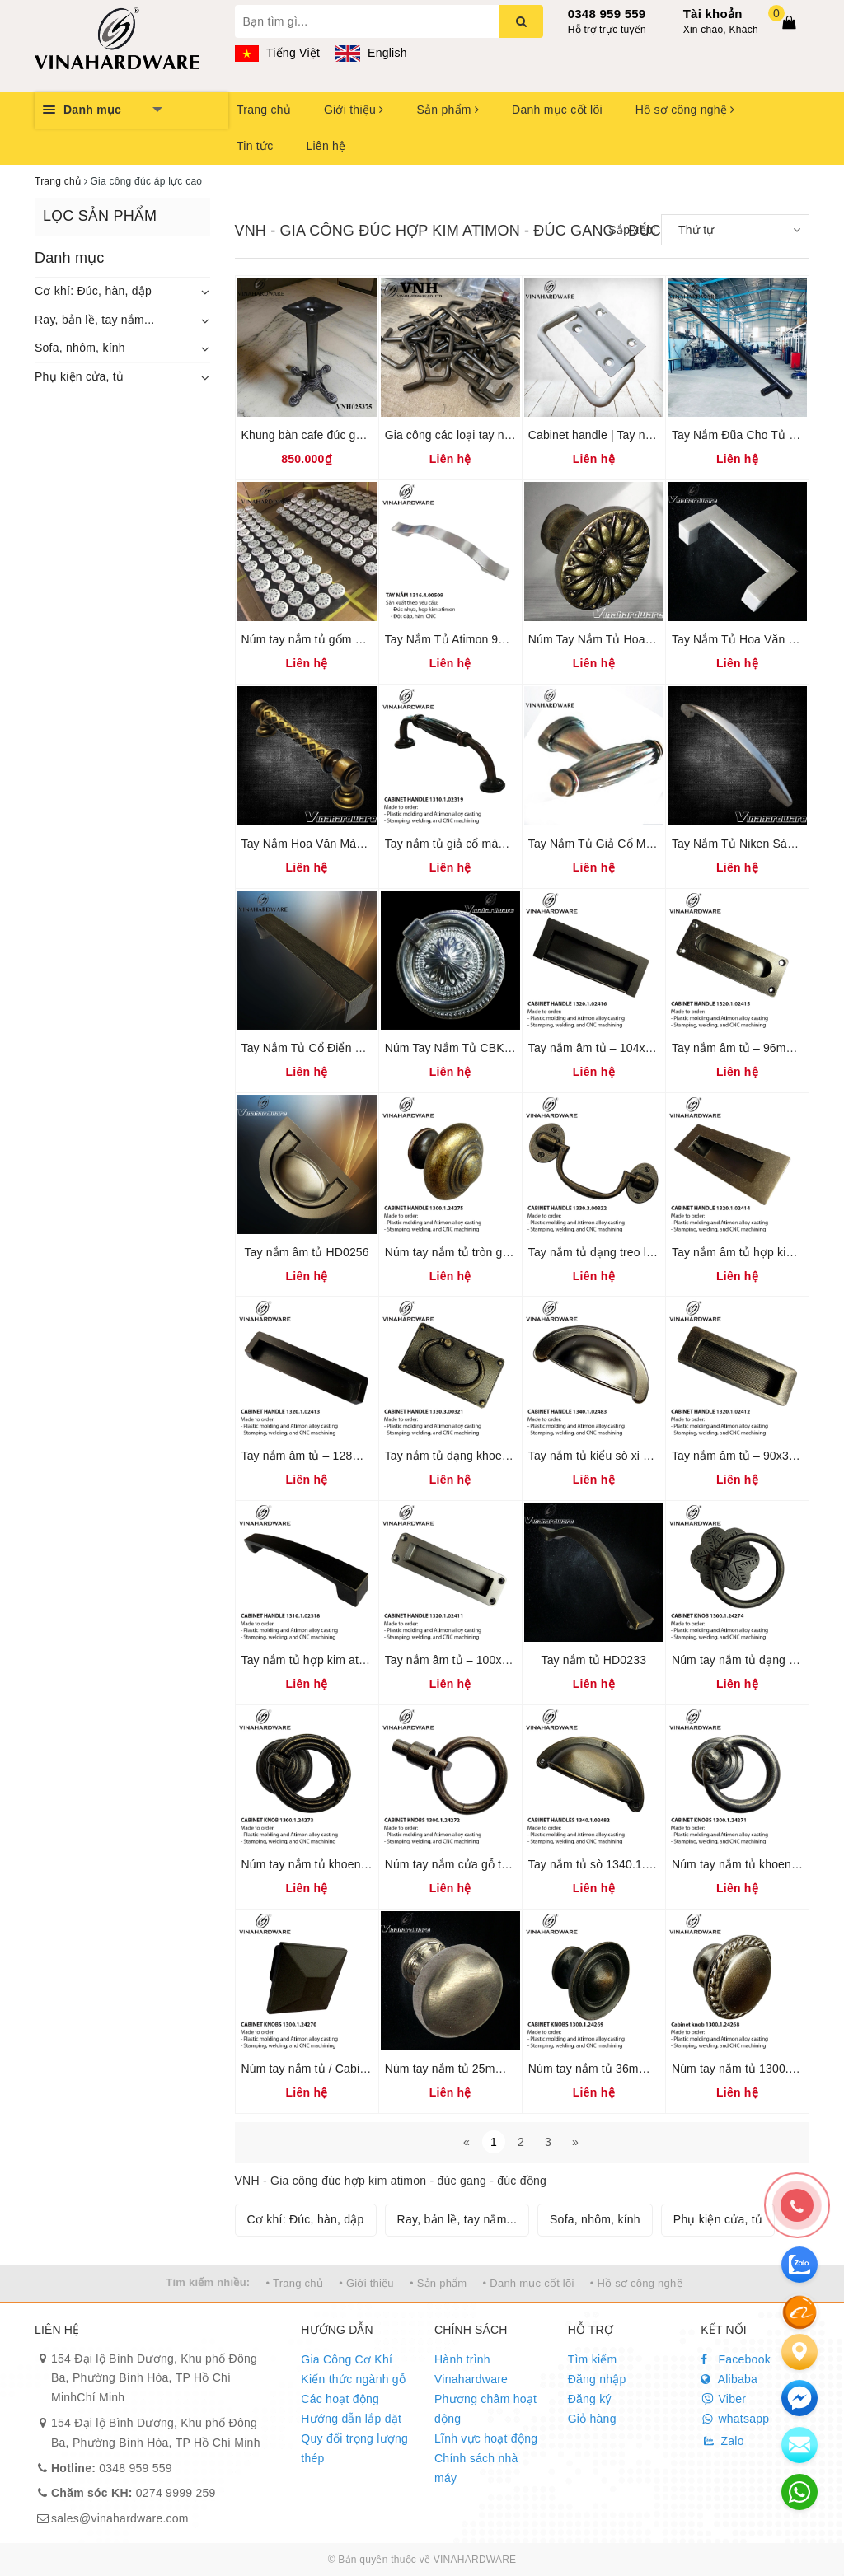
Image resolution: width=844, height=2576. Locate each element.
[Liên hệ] (799, 2352)
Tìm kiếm (592, 2359)
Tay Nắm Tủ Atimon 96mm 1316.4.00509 (492, 639)
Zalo (722, 2441)
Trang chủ (264, 109)
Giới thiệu (353, 109)
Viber (723, 2398)
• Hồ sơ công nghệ (636, 2283)
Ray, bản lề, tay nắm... (94, 319)
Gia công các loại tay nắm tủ (460, 435)
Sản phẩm (447, 109)
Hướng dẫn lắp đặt (351, 2418)
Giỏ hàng (592, 2418)
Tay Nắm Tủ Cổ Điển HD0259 (319, 1047)
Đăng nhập (597, 2379)
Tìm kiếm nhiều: (208, 2282)
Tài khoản (713, 14)
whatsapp (735, 2418)
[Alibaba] (799, 2311)
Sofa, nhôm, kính (80, 347)
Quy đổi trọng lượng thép (354, 2448)
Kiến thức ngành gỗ (353, 2379)
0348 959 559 (607, 14)
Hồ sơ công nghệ (685, 109)
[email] (799, 2398)
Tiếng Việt (278, 52)
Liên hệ (325, 145)
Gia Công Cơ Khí (346, 2359)
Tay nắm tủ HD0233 (594, 1660)
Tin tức (255, 145)
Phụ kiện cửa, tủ (79, 376)
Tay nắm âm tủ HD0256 (306, 1252)
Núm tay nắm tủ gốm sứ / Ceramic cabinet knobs (370, 639)
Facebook (736, 2359)
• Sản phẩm (438, 2283)
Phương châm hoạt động (485, 2408)
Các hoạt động (340, 2398)
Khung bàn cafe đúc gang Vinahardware (346, 435)
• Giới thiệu (366, 2283)
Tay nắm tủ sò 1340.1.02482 (603, 1864)
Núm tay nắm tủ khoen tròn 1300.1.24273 (350, 1864)
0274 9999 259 (133, 2492)
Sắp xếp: (632, 229)
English (370, 52)
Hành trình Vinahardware (471, 2369)
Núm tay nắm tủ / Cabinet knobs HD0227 (349, 2068)
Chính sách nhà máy (476, 2468)
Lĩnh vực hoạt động (485, 2438)
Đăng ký (590, 2398)
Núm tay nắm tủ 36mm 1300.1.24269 (626, 2068)
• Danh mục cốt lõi (528, 2283)
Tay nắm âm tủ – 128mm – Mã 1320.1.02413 (359, 1455)
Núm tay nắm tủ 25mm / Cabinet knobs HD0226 (510, 2068)
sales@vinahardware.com (120, 2518)
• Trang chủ (295, 2283)
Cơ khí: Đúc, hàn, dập (93, 290)
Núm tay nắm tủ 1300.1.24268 (752, 2068)
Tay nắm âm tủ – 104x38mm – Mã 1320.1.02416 (655, 1047)
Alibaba (729, 2379)
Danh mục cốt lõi (557, 109)
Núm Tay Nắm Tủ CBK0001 (458, 1047)
